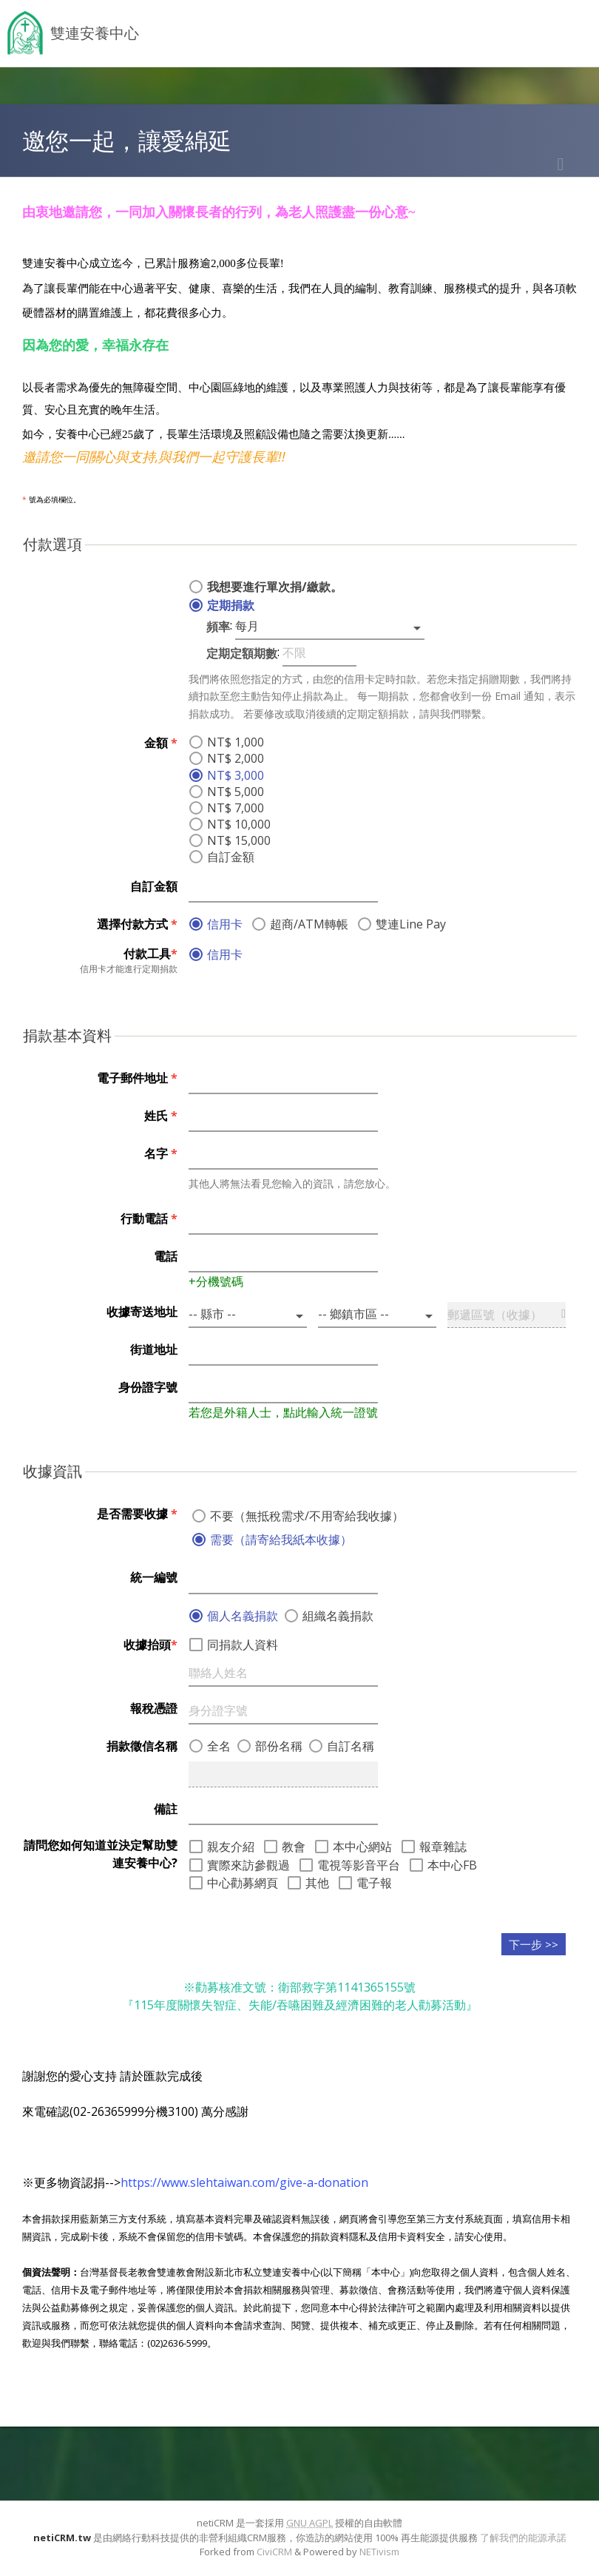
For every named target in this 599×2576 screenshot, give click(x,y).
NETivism (379, 2551)
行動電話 (149, 1218)
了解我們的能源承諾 (523, 2537)
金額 (160, 743)
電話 (165, 1256)
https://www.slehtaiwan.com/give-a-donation (244, 2182)
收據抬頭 (150, 1644)
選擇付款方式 (137, 924)
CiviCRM (274, 2551)
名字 (160, 1153)
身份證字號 (147, 1387)
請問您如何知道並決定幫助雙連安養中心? (100, 1854)
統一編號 (153, 1577)
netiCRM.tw (62, 2537)
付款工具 (150, 953)
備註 (165, 1809)
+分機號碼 (216, 1281)
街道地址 (153, 1349)
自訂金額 (153, 886)
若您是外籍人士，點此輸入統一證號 (283, 1412)
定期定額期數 (241, 653)
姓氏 (160, 1115)
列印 (560, 164)
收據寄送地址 (141, 1312)
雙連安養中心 (94, 33)
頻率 (218, 626)
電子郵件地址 (137, 1078)
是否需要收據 (137, 1514)
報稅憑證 (153, 1708)
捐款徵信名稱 (141, 1746)
